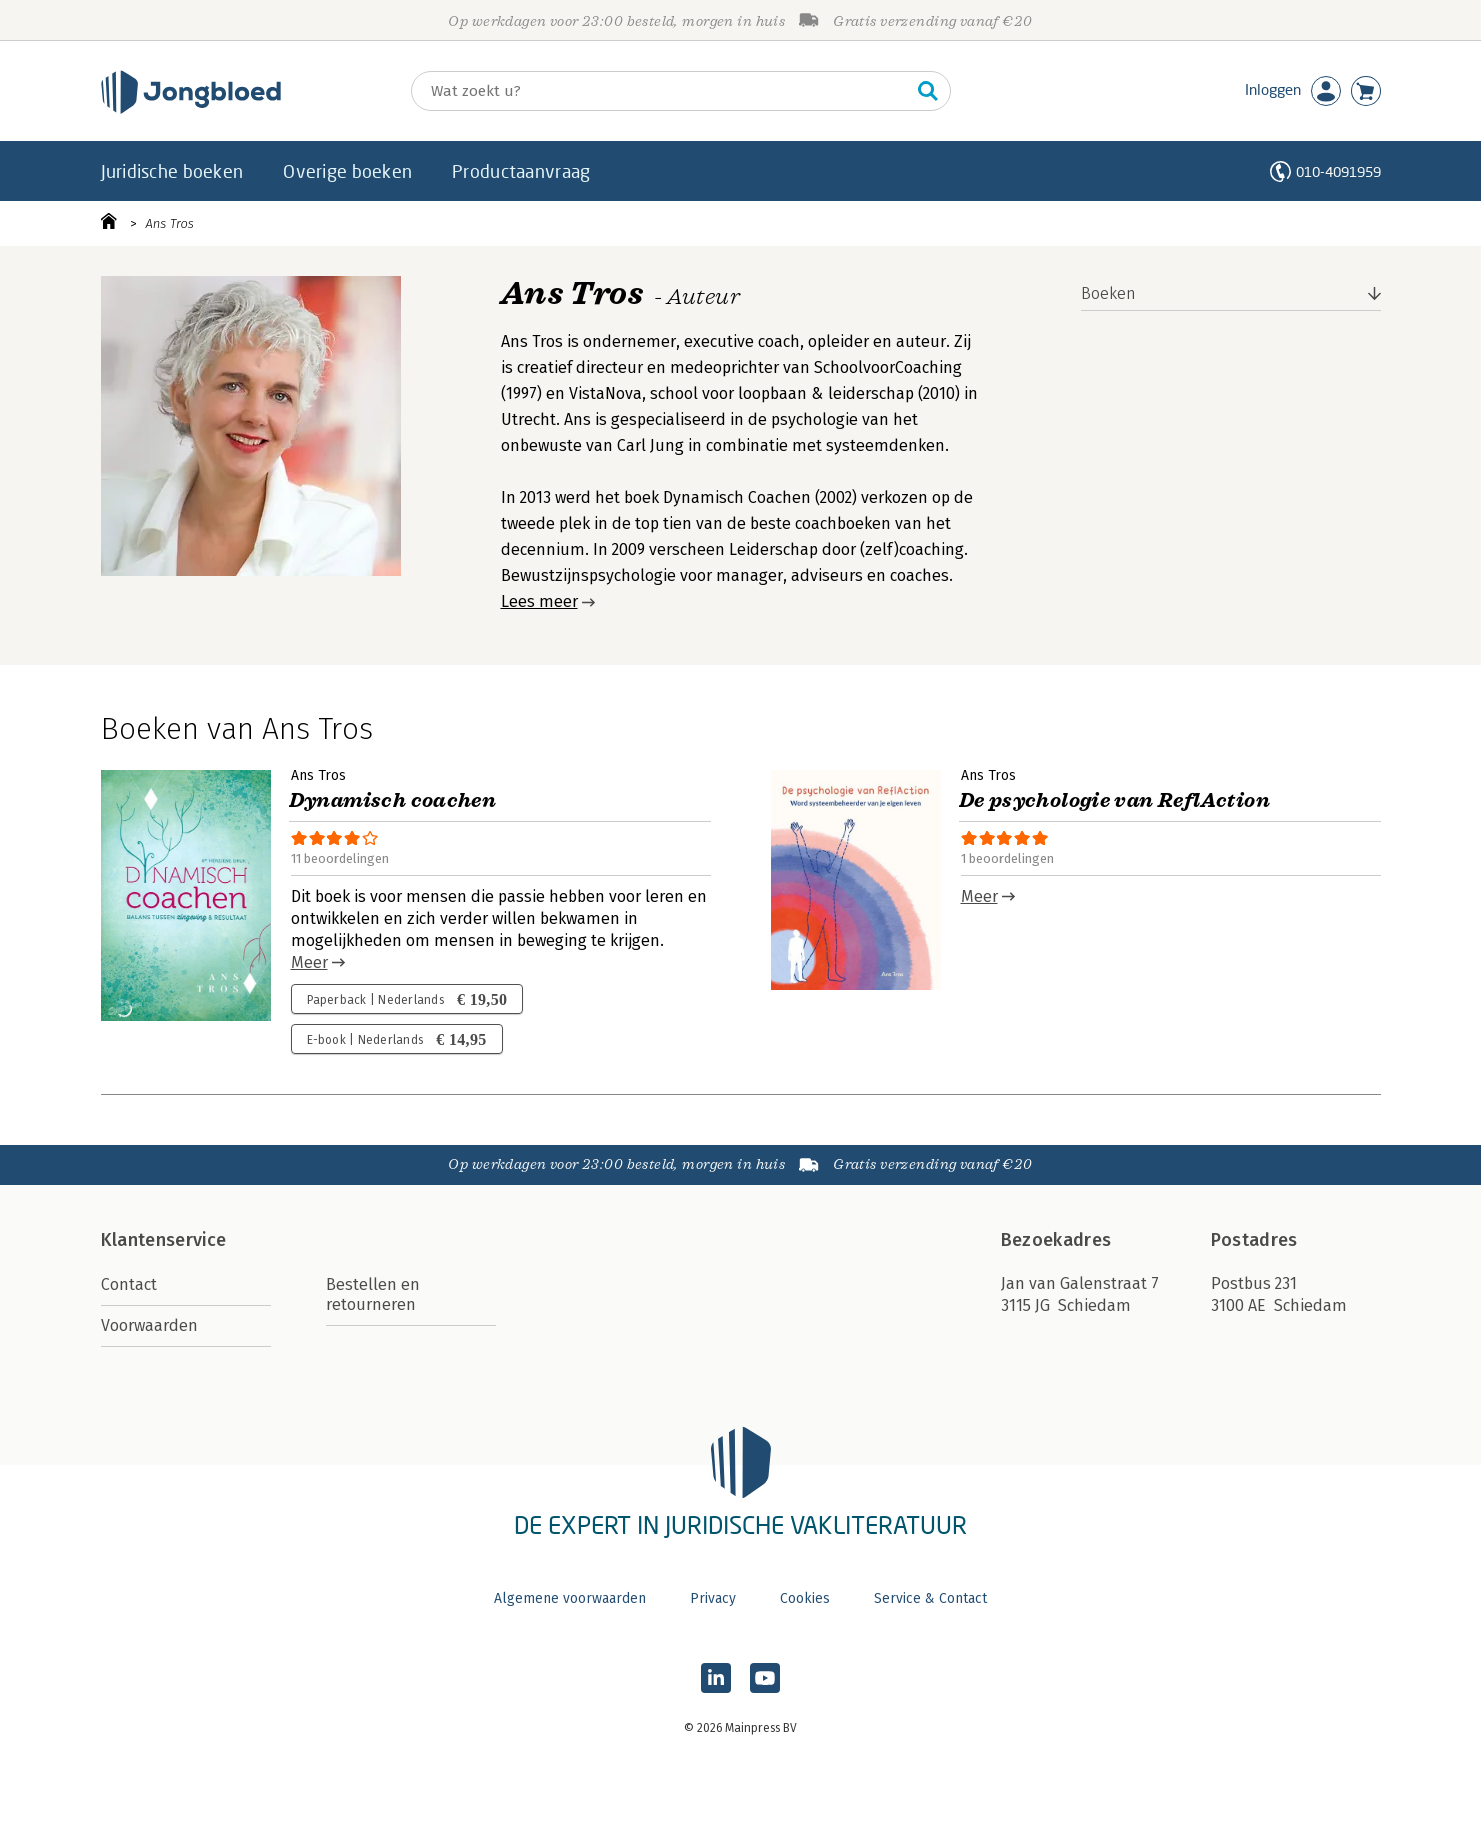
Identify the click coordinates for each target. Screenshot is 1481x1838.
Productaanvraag (521, 171)
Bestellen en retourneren (373, 1294)
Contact (129, 1284)
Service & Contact (930, 1598)
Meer (309, 962)
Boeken (1108, 293)
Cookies (805, 1598)
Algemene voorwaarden (570, 1598)
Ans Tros (170, 223)
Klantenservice (164, 1240)
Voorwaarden (149, 1325)
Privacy (713, 1598)
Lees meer (539, 601)
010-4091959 (1338, 171)
